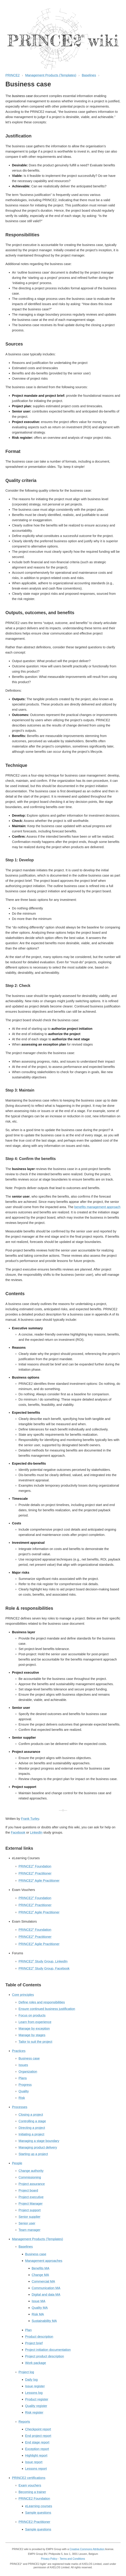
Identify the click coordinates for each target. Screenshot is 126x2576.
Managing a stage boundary (39, 2141)
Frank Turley (30, 1818)
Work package (35, 2363)
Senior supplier (29, 2217)
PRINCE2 (12, 75)
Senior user (27, 2223)
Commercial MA (43, 2281)
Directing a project (32, 2128)
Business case (29, 2058)
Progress (25, 2084)
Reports (24, 2421)
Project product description (44, 2356)
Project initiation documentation (48, 2350)
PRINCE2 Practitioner (35, 1873)
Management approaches (43, 2261)
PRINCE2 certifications (28, 2478)
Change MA (40, 2275)
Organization (28, 2071)
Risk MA (38, 2314)
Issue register (35, 2386)
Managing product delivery (38, 2147)
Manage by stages (32, 2035)
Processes (19, 2107)
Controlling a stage (32, 2121)
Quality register (36, 2406)
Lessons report (36, 2468)
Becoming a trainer (32, 2492)
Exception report (37, 2449)
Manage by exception (34, 2028)
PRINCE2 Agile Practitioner (39, 1880)
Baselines (89, 75)
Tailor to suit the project (35, 2041)
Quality (24, 2091)
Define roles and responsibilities (42, 2002)
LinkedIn (36, 1832)
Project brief (34, 2343)
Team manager (29, 2230)
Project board (28, 2190)
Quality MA (40, 2307)
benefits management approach (97, 1207)
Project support (30, 2210)
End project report (38, 2436)
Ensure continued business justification (47, 2009)
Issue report (33, 2462)
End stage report (37, 2442)
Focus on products (32, 2015)
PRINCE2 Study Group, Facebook (44, 1968)
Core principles (23, 1994)
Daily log (31, 2379)
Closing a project (31, 2114)
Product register (36, 2399)
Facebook (18, 1832)
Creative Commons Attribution (87, 2549)
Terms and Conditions (72, 2558)
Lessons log (34, 2393)
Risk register (34, 2412)
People (17, 2163)
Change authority (31, 2171)
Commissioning (30, 2177)
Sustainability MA (44, 2321)
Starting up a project (33, 2154)
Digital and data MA (46, 2294)
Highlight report (36, 2455)
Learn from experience (35, 2022)
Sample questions (38, 2512)
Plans (23, 2078)
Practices (18, 2051)
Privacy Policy (49, 2558)
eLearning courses (38, 2506)
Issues (23, 2065)
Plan (28, 2330)
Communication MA (46, 2288)
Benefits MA (40, 2268)
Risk (22, 2098)
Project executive (31, 2197)
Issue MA (38, 2301)
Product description (39, 2336)
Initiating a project (31, 2134)
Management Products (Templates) (50, 75)
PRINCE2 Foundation (35, 1866)
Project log (26, 2372)
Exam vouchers (30, 2485)
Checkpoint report (38, 2429)
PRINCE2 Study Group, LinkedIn (43, 1961)
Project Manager (31, 2203)
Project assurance (32, 2184)
